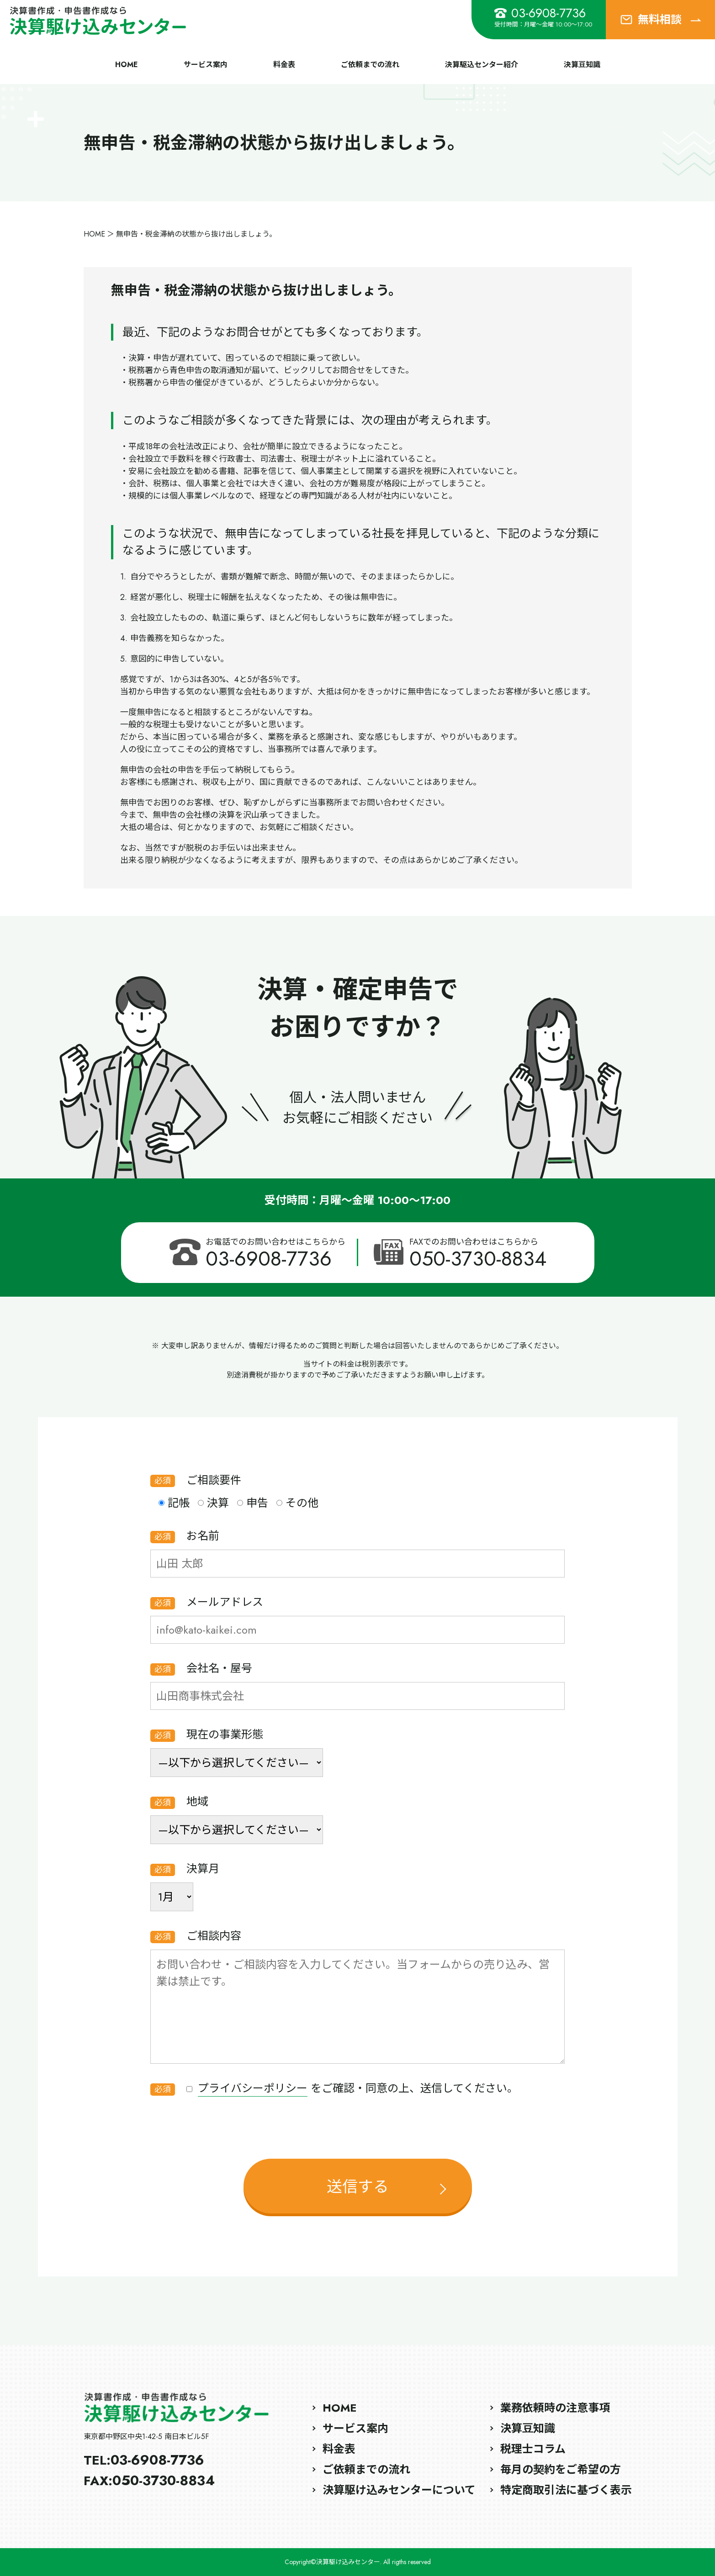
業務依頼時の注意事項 (555, 2408)
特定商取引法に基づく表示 (566, 2490)
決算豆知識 (582, 64)
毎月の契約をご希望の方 (560, 2469)
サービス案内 (206, 64)
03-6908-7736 (540, 13)
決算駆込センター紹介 (481, 64)
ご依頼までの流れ (370, 64)
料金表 (284, 64)
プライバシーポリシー (252, 2088)
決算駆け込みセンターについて (399, 2490)
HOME (126, 64)
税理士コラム (533, 2449)
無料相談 (660, 19)
